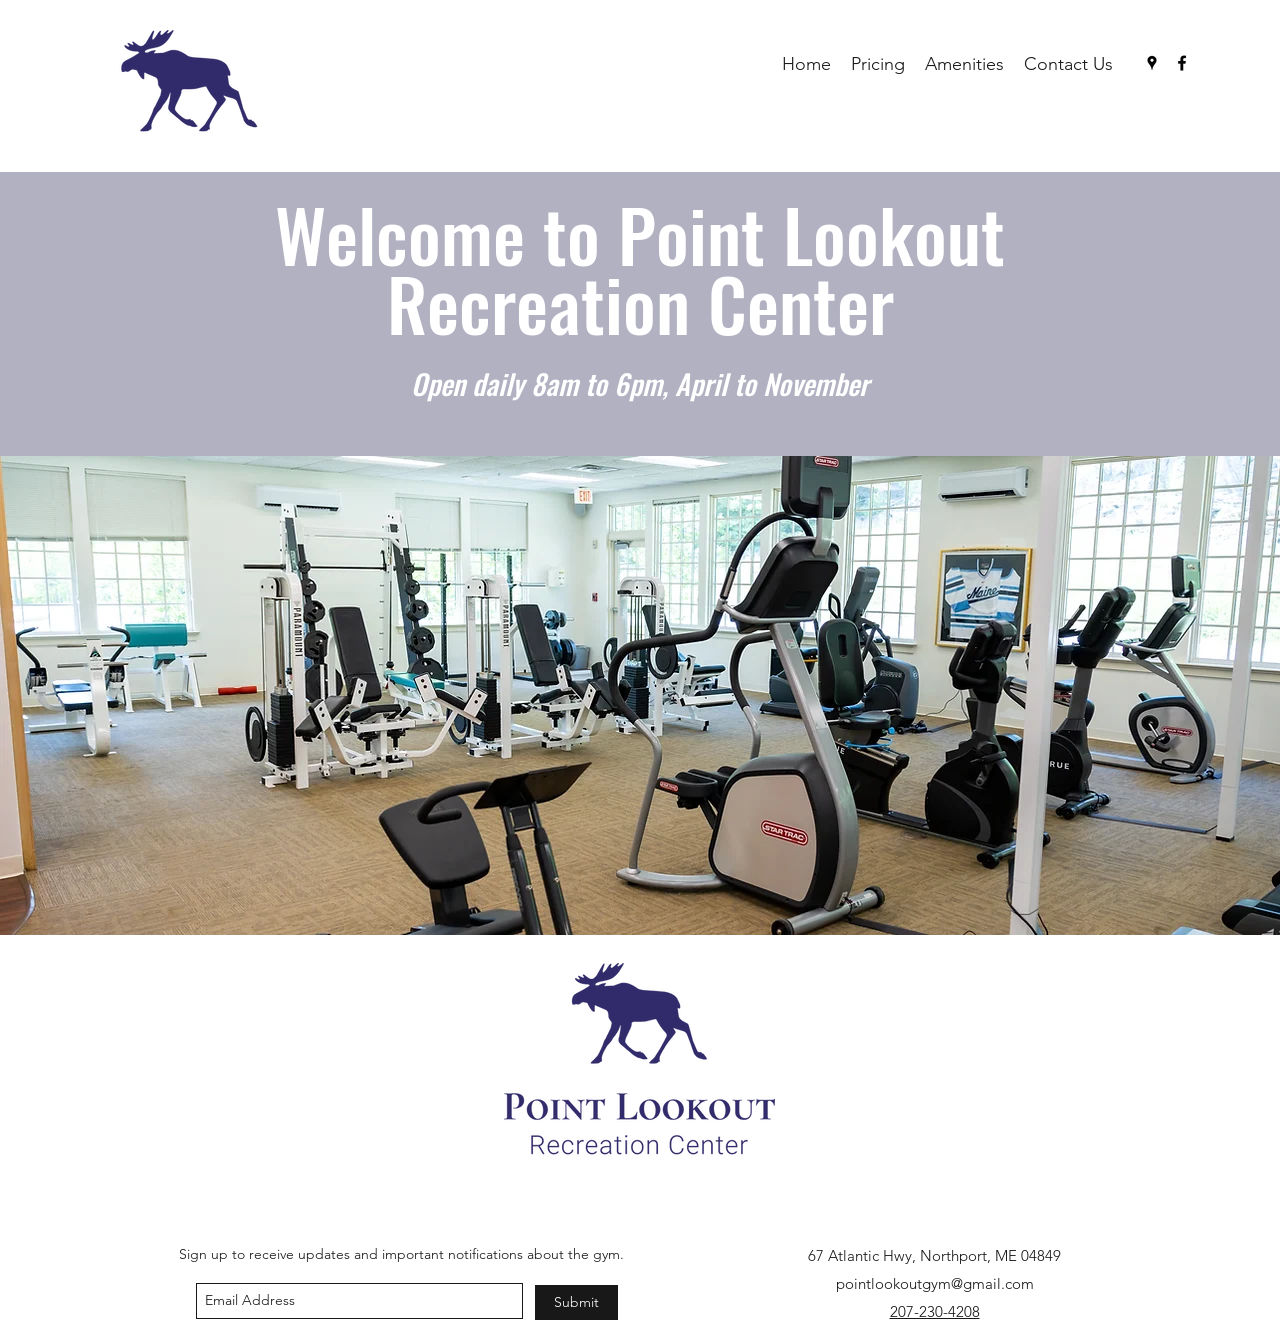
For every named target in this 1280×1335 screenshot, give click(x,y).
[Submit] (576, 1302)
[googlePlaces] (1152, 63)
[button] (640, 695)
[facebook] (1182, 63)
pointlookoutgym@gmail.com (935, 1283)
